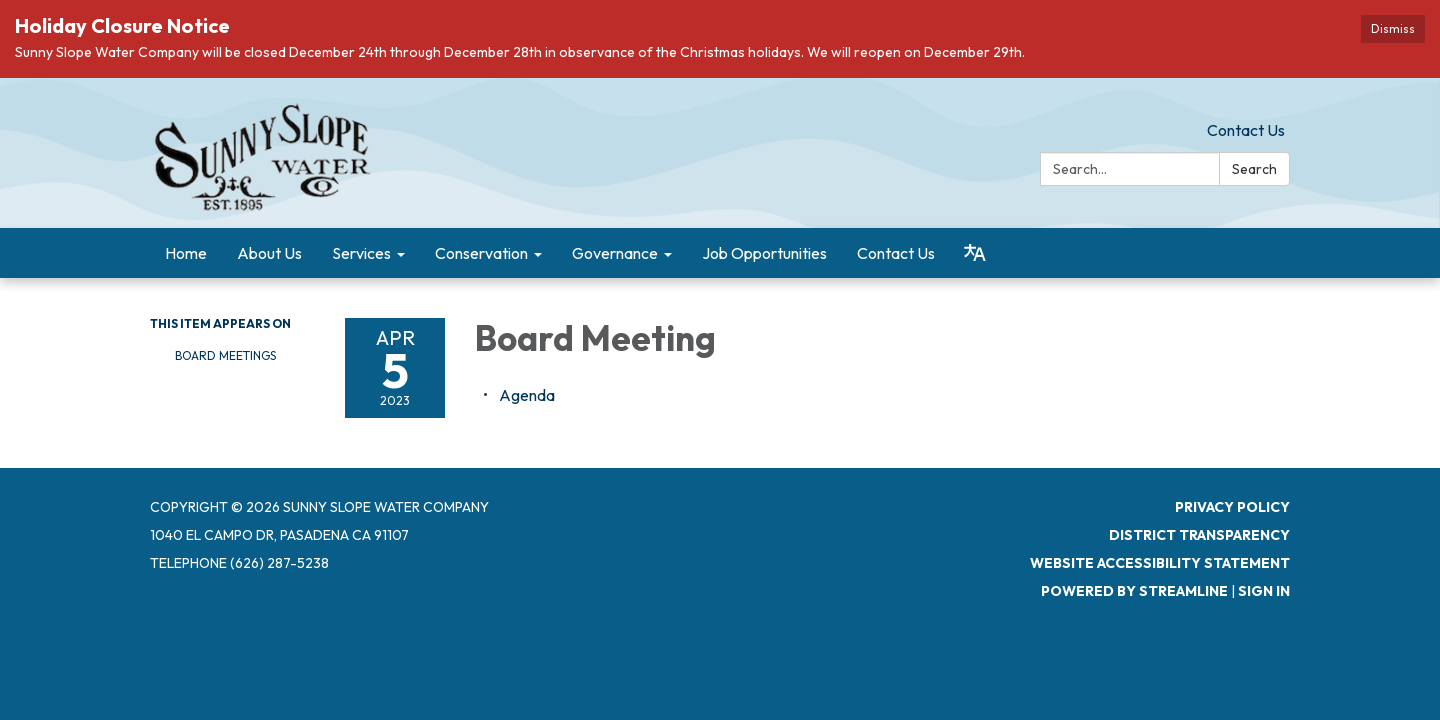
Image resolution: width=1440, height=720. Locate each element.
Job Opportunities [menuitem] (764, 253)
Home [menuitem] (186, 253)
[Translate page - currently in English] (975, 253)
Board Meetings (225, 355)
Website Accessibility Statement (1160, 563)
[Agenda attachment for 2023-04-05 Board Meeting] (527, 395)
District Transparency (1199, 535)
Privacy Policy (1232, 507)
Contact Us (1246, 130)
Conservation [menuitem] (481, 253)
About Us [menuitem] (269, 253)
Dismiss (1393, 28)
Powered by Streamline (1134, 591)
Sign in (1264, 591)
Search (1254, 169)
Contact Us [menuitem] (896, 253)
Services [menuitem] (361, 253)
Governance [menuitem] (615, 253)
